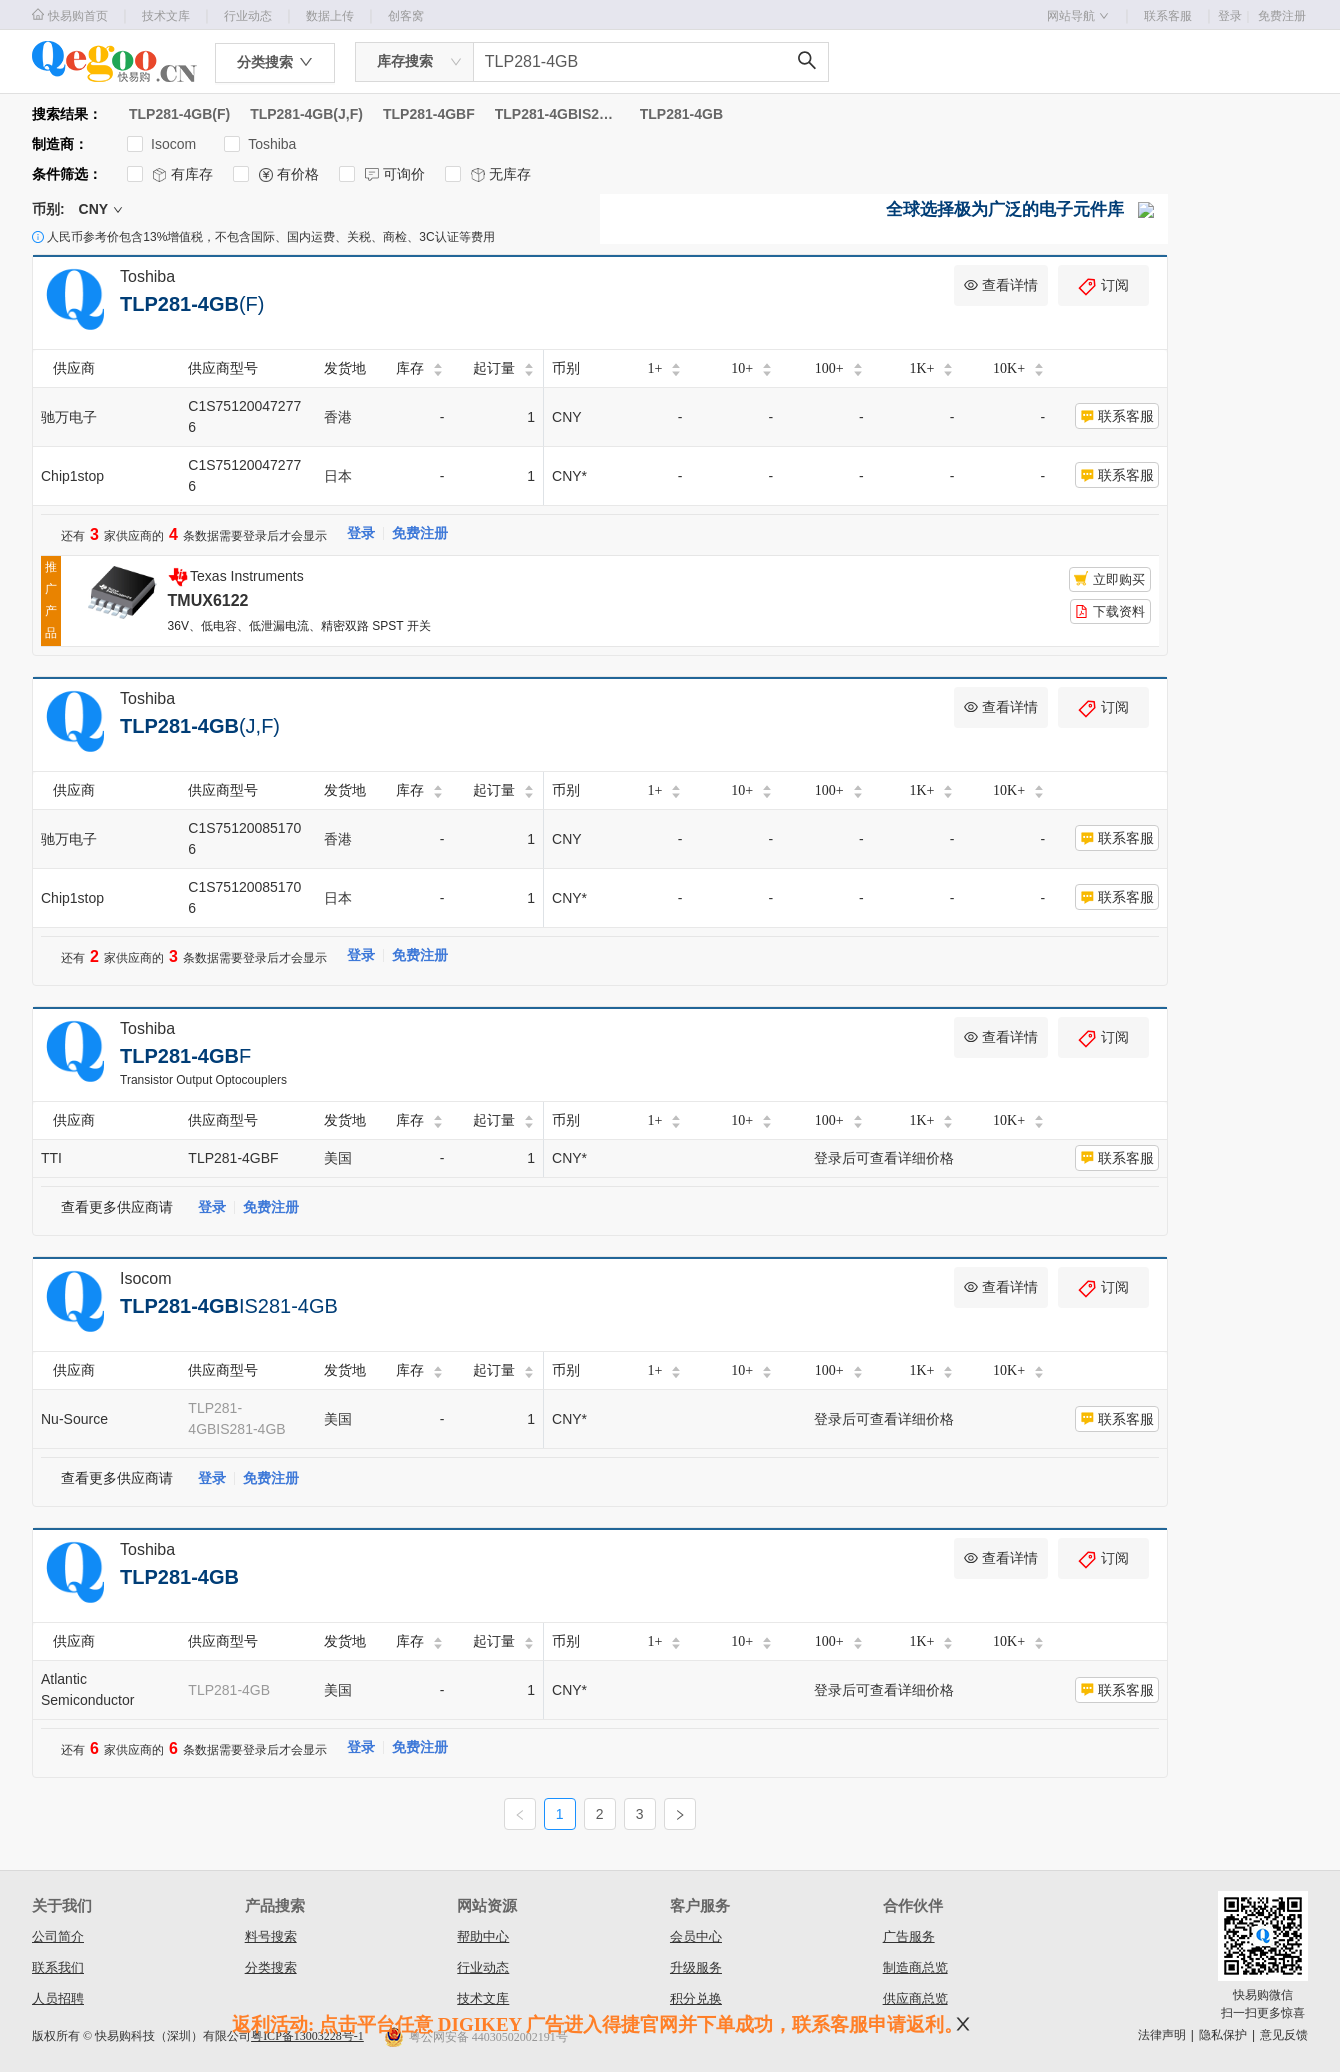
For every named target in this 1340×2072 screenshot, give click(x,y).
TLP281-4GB (681, 114)
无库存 (488, 174)
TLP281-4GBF (429, 114)
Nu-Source (74, 1419)
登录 (1236, 16)
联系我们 (58, 1967)
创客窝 (406, 16)
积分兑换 (696, 1998)
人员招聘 (58, 1998)
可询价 (382, 174)
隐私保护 (1223, 2035)
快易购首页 (70, 15)
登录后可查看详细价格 (884, 1158)
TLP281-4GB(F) (179, 114)
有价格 (276, 174)
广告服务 (909, 1936)
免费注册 (1282, 16)
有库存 (170, 174)
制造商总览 (915, 1967)
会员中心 (696, 1936)
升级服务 (696, 1967)
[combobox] (414, 62)
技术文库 (166, 16)
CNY (101, 209)
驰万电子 (69, 417)
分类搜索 (271, 1967)
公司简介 (58, 1936)
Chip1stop (72, 476)
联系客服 (1168, 16)
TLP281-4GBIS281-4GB (557, 114)
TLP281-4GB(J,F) (306, 114)
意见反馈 (1284, 2035)
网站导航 (1078, 16)
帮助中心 (483, 1936)
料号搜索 (271, 1936)
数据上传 (330, 16)
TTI (51, 1158)
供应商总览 (915, 1998)
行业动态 (248, 16)
